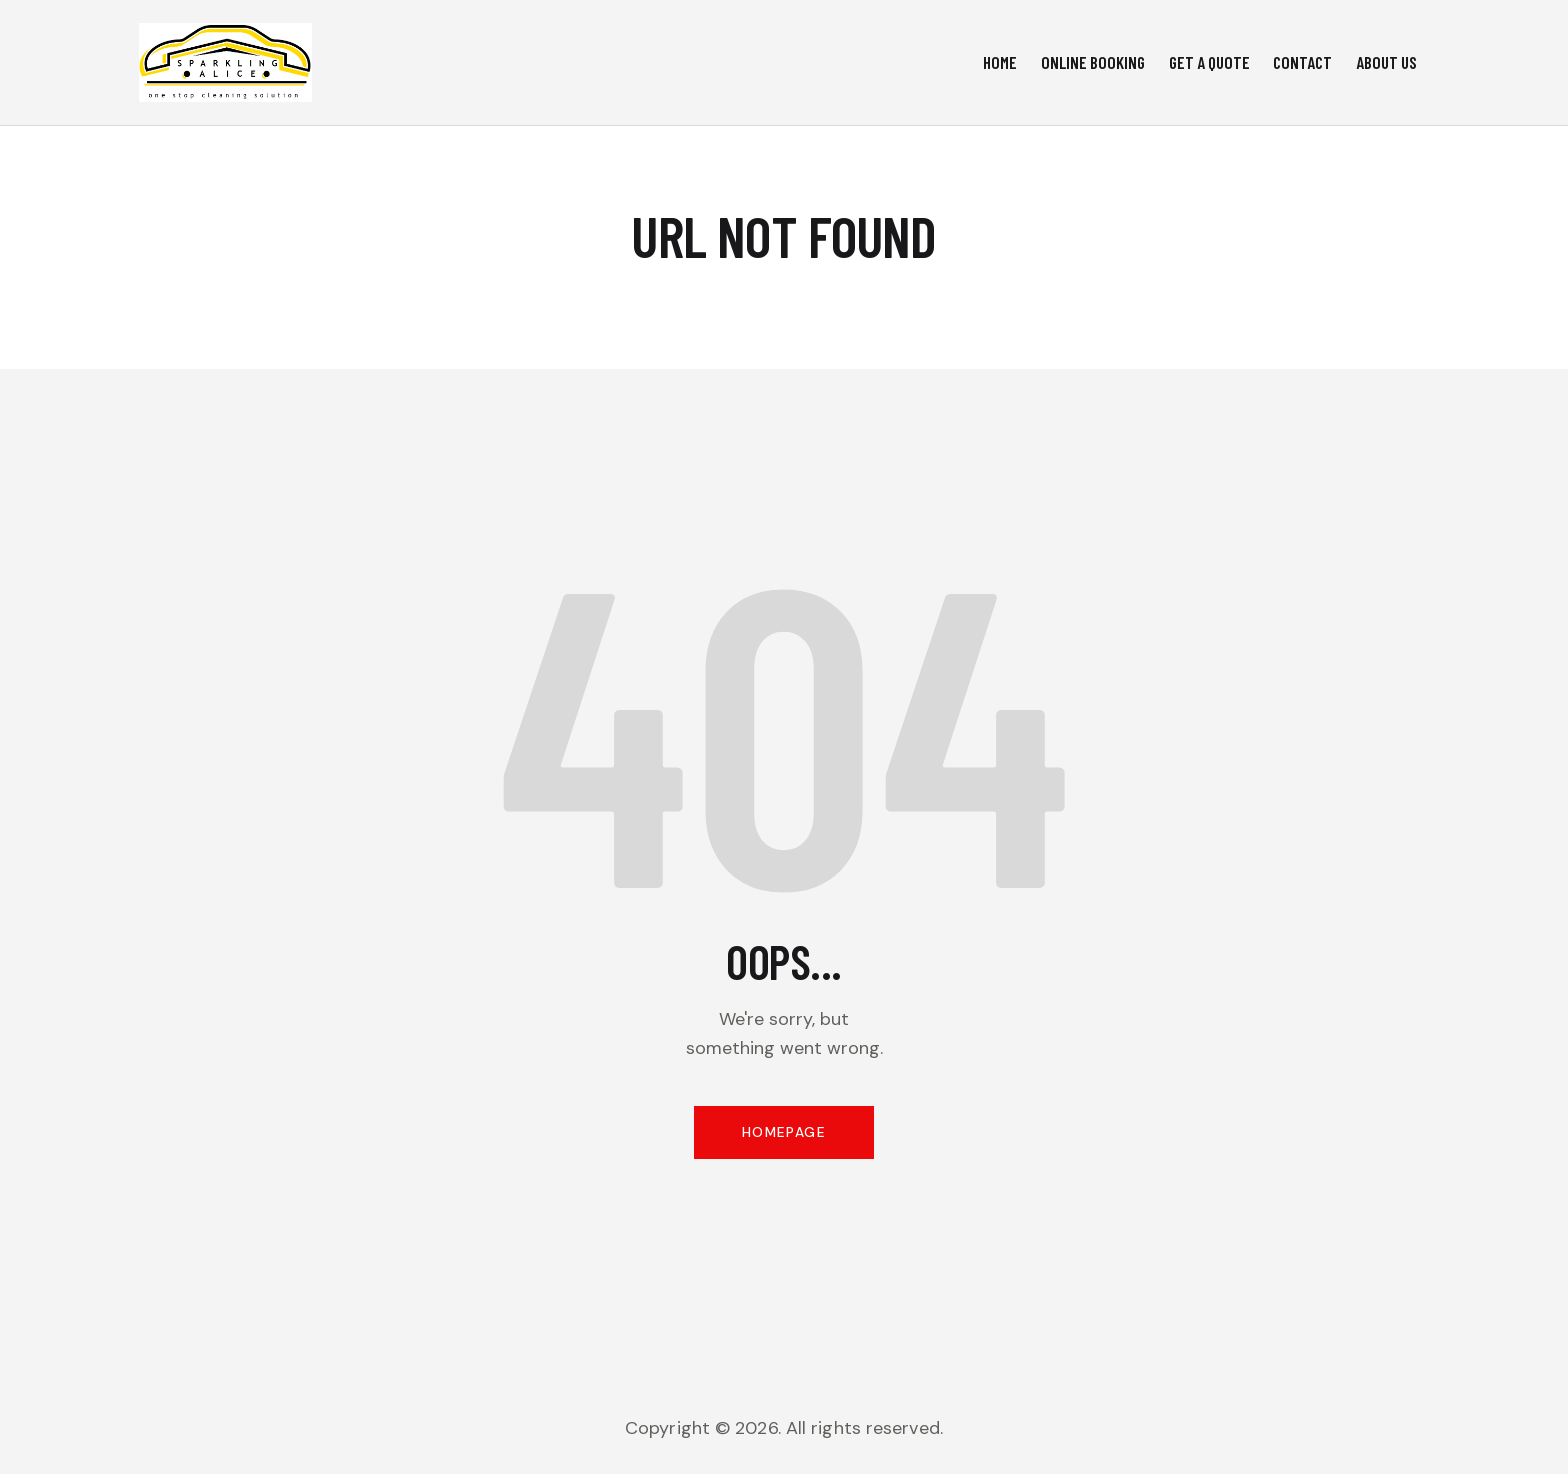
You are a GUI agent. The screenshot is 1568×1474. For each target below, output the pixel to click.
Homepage (783, 1135)
